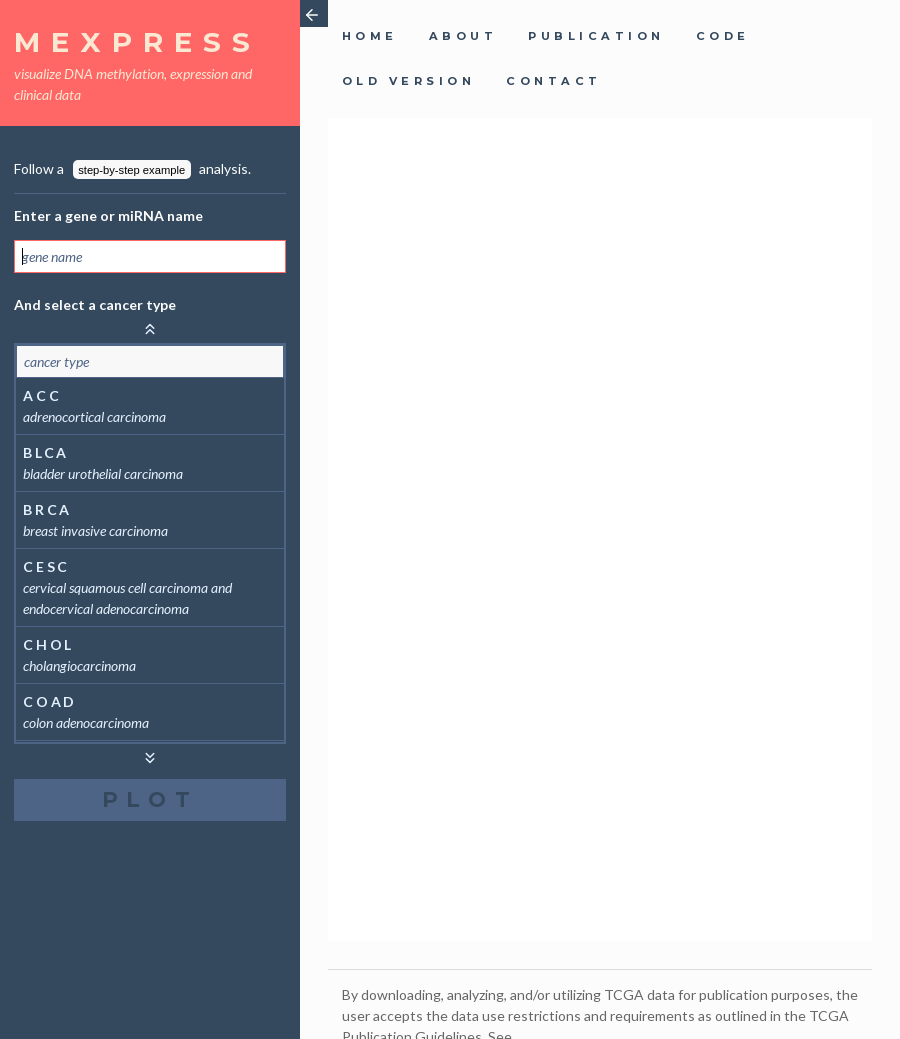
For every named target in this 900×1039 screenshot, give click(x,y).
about (463, 36)
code (723, 36)
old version (408, 81)
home (370, 36)
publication (596, 36)
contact (553, 81)
